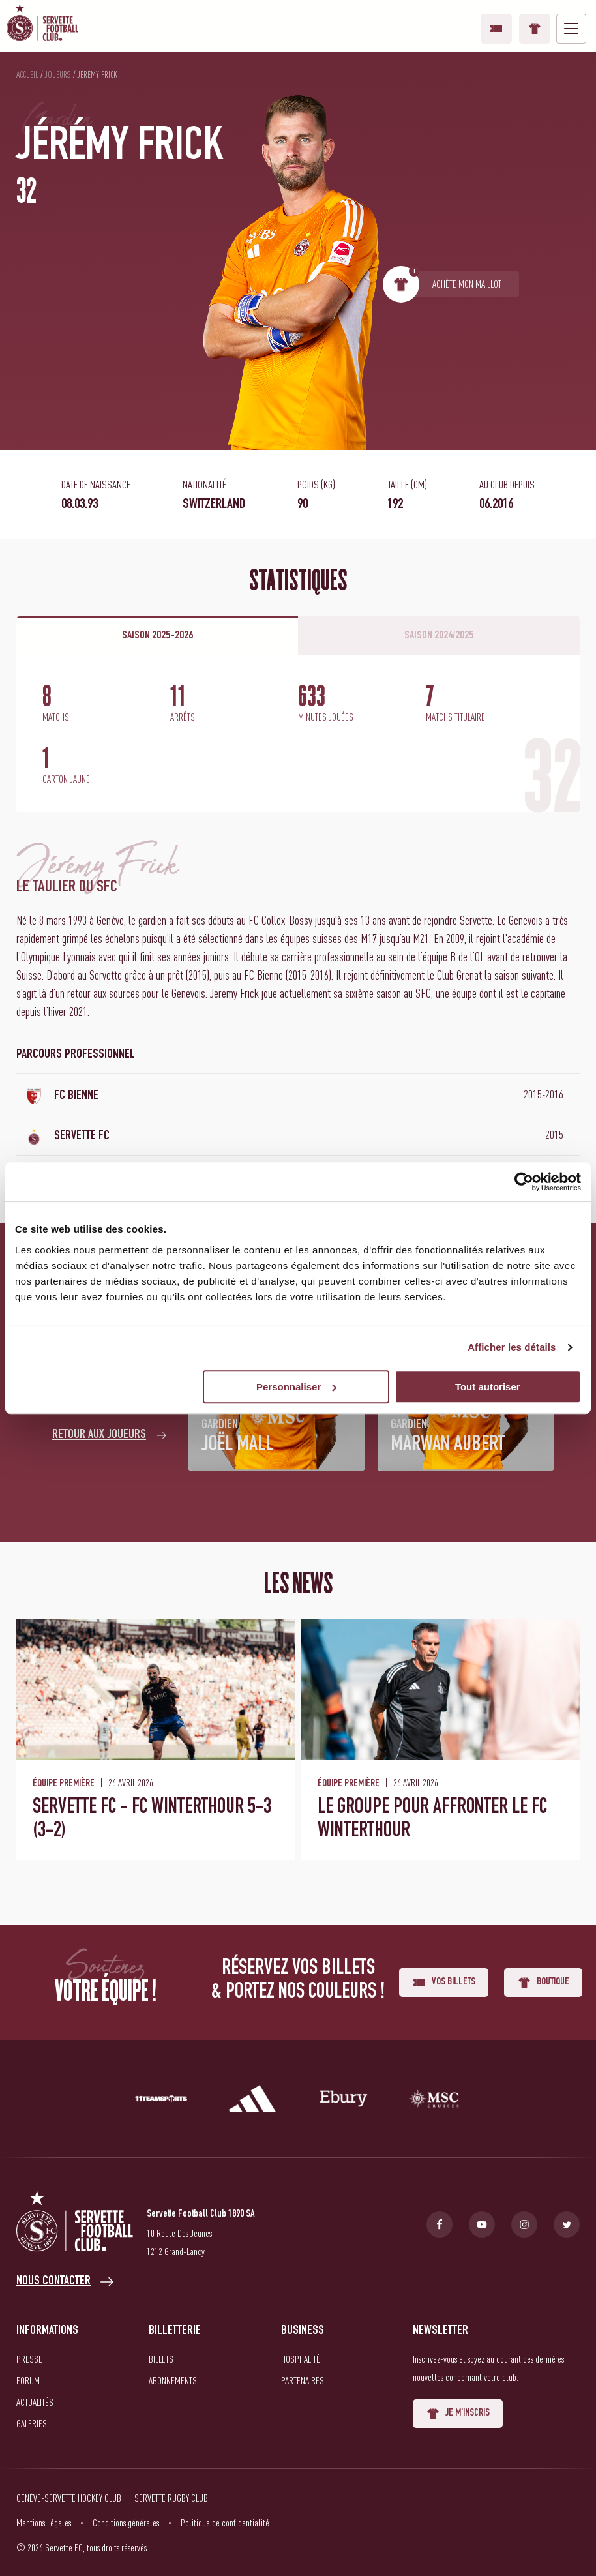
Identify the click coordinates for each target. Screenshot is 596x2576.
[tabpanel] (298, 733)
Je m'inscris (458, 2413)
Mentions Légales (43, 2522)
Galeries (31, 2423)
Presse (29, 2359)
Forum (28, 2380)
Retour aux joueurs (99, 1435)
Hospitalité (300, 2359)
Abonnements (173, 2380)
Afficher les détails (512, 1347)
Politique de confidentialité (225, 2522)
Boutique (535, 28)
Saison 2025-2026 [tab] (157, 636)
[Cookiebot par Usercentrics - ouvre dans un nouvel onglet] (524, 1181)
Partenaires (302, 2380)
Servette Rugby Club (171, 2498)
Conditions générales (126, 2522)
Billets (161, 2359)
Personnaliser (296, 1386)
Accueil (27, 74)
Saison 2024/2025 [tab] (438, 636)
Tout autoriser (487, 1386)
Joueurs (57, 74)
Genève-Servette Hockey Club (68, 2498)
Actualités (34, 2402)
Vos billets (496, 28)
